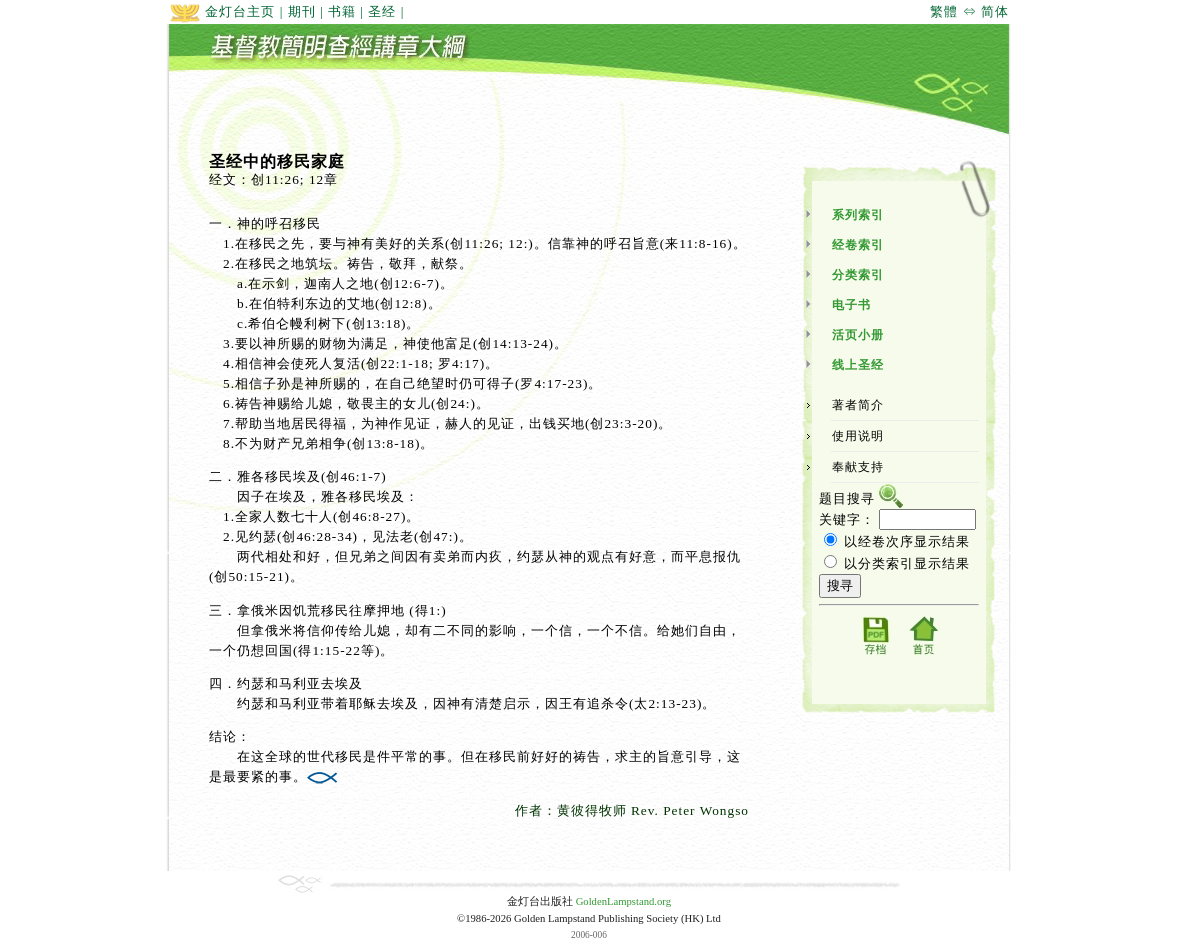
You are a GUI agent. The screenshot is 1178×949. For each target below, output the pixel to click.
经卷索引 (858, 245)
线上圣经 (858, 365)
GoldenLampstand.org (623, 901)
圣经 (382, 11)
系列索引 (858, 215)
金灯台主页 (222, 11)
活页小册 (858, 335)
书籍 (342, 11)
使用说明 (858, 436)
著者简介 (858, 405)
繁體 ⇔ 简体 (969, 11)
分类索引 (858, 275)
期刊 (302, 11)
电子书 (851, 305)
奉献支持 (858, 467)
